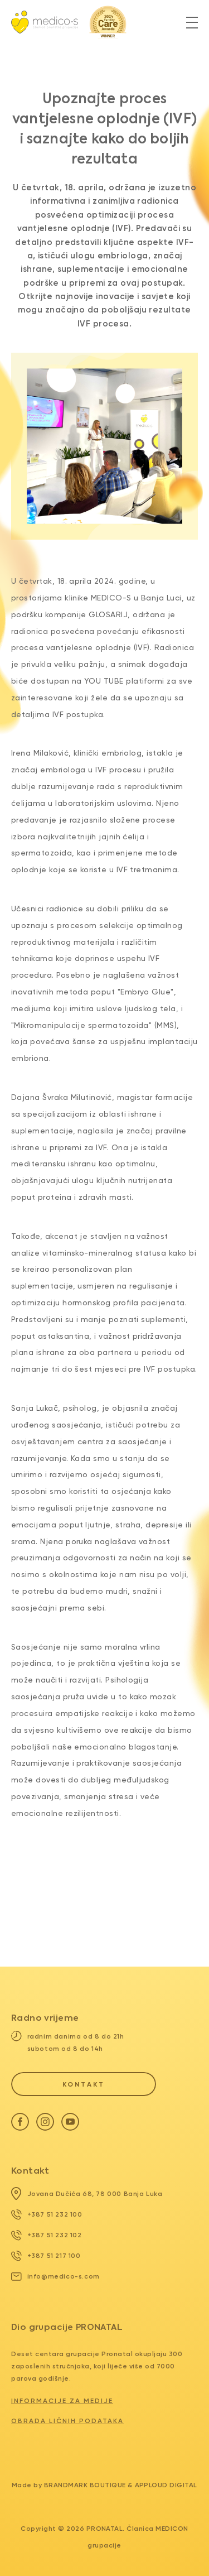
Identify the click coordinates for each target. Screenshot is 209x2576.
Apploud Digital (166, 2485)
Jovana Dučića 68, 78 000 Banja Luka (87, 2194)
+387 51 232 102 (46, 2235)
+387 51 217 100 (46, 2256)
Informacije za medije (62, 2401)
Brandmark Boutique (85, 2485)
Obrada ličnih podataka (67, 2421)
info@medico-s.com (55, 2276)
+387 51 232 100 (46, 2214)
